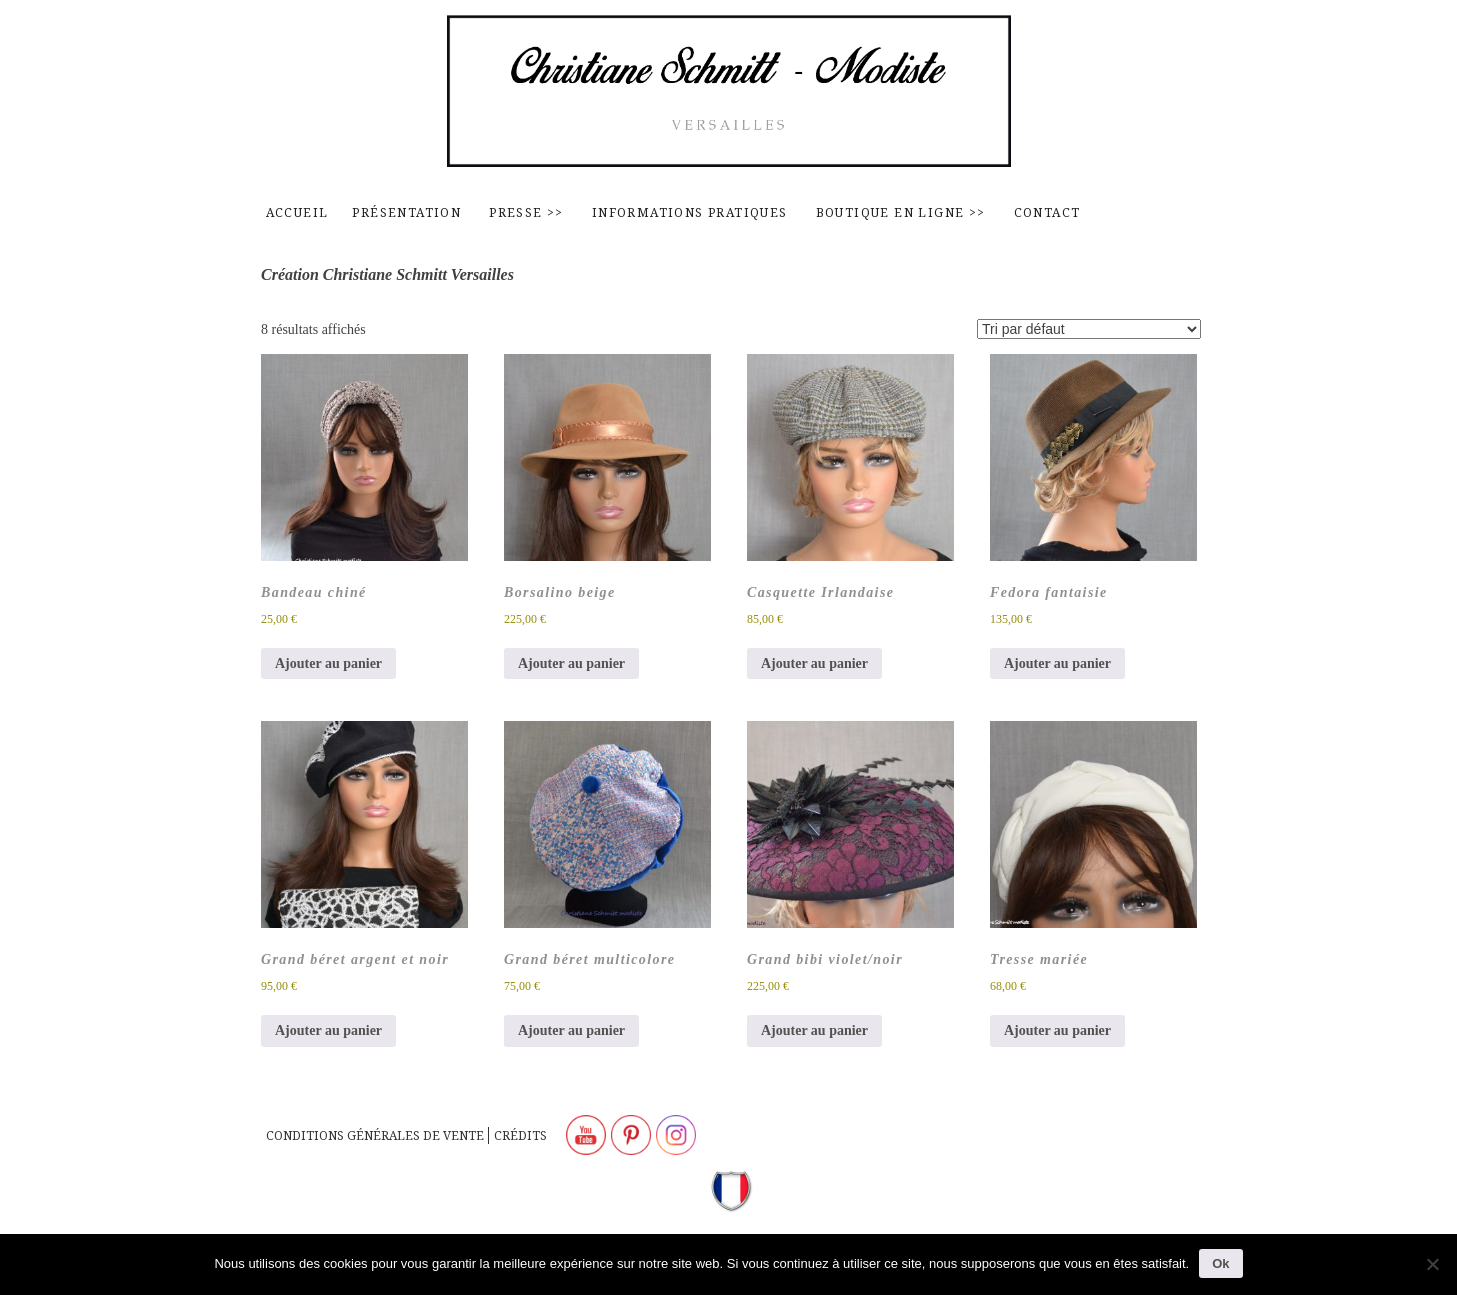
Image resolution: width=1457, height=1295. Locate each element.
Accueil (297, 212)
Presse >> (526, 212)
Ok (1220, 1263)
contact (1047, 212)
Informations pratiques (690, 212)
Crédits (520, 1135)
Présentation (406, 212)
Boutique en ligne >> (901, 212)
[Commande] (1089, 329)
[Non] (1432, 1264)
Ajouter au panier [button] (328, 663)
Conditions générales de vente (375, 1135)
